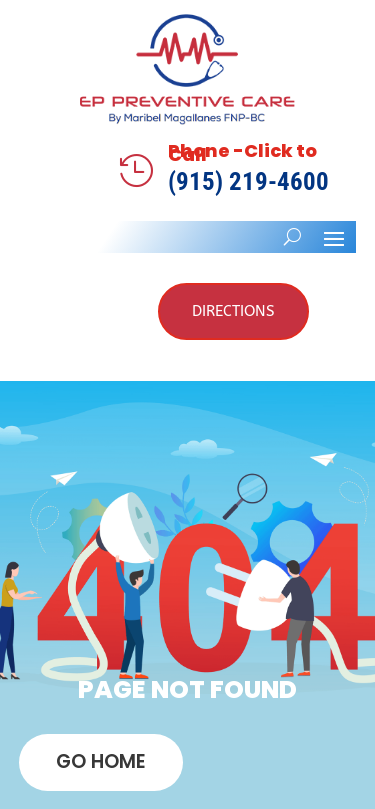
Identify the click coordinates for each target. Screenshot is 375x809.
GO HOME (101, 761)
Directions (233, 311)
